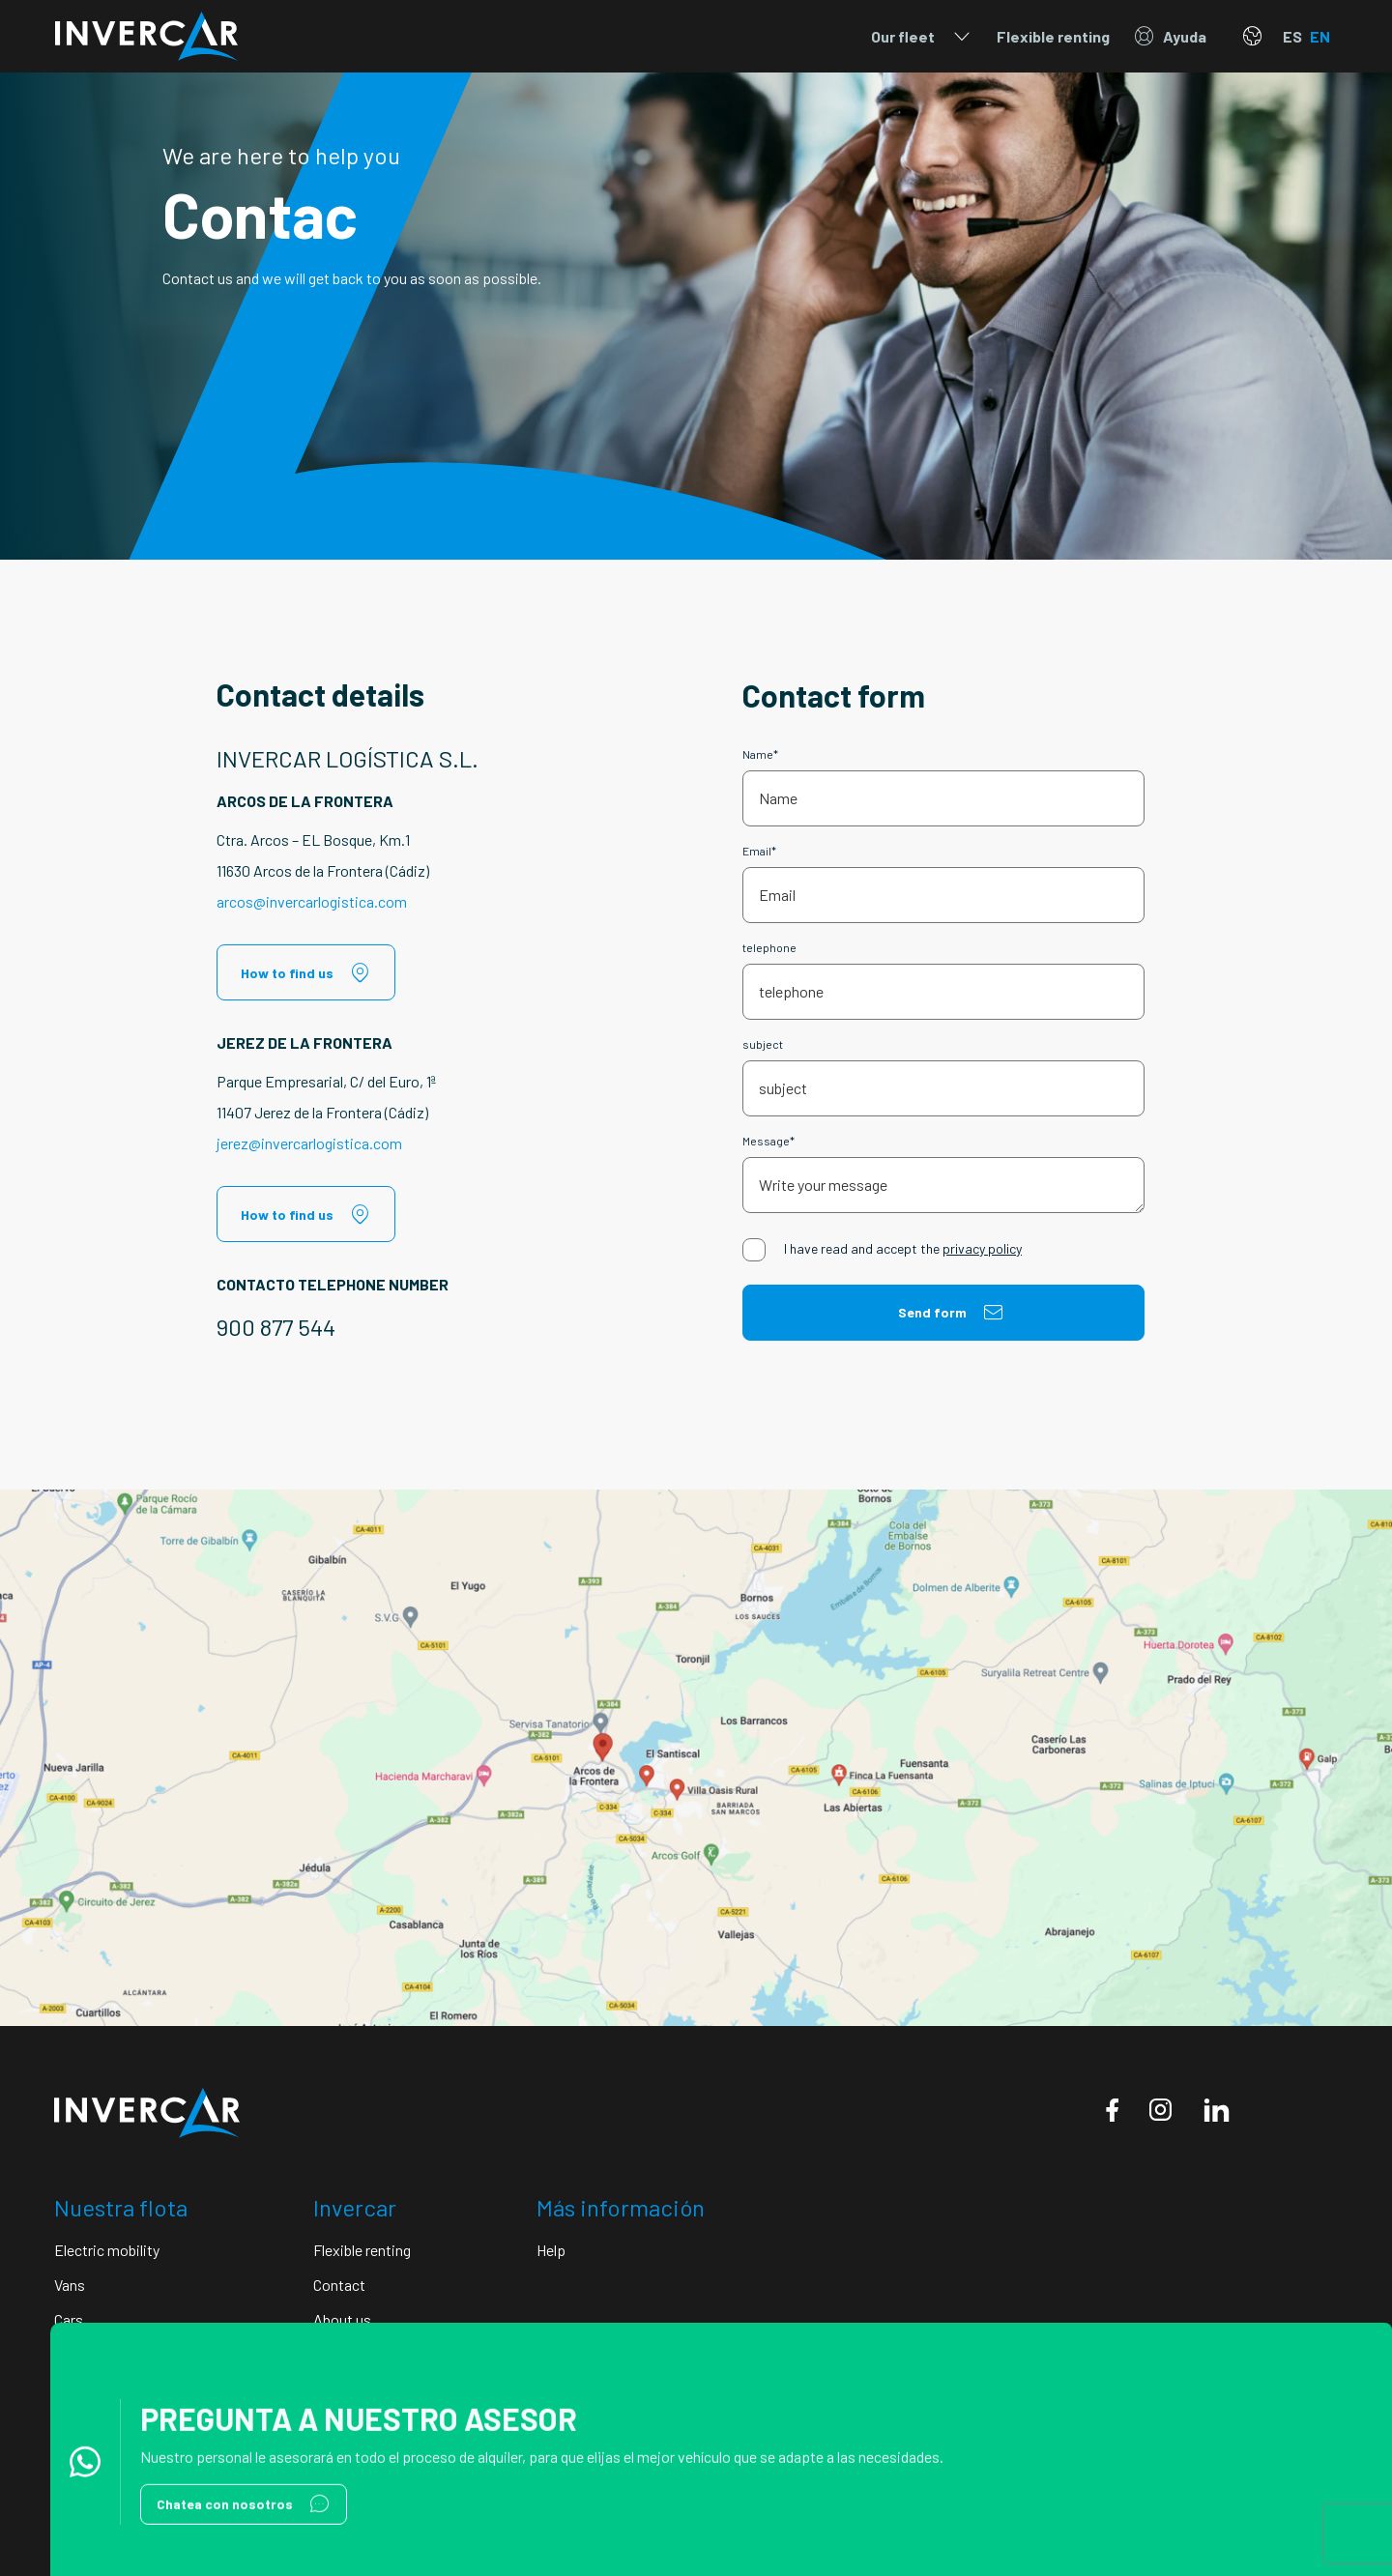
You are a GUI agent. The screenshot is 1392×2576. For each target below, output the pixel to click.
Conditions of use (305, 2502)
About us (342, 2319)
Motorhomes (95, 2354)
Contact (339, 2284)
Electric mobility (107, 2250)
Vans (69, 2284)
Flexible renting (1053, 36)
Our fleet (922, 36)
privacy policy (982, 1248)
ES (1292, 36)
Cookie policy (418, 2502)
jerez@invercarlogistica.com (309, 1143)
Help (551, 2250)
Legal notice (195, 2502)
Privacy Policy (94, 2502)
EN (1320, 36)
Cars (68, 2319)
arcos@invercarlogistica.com (312, 901)
